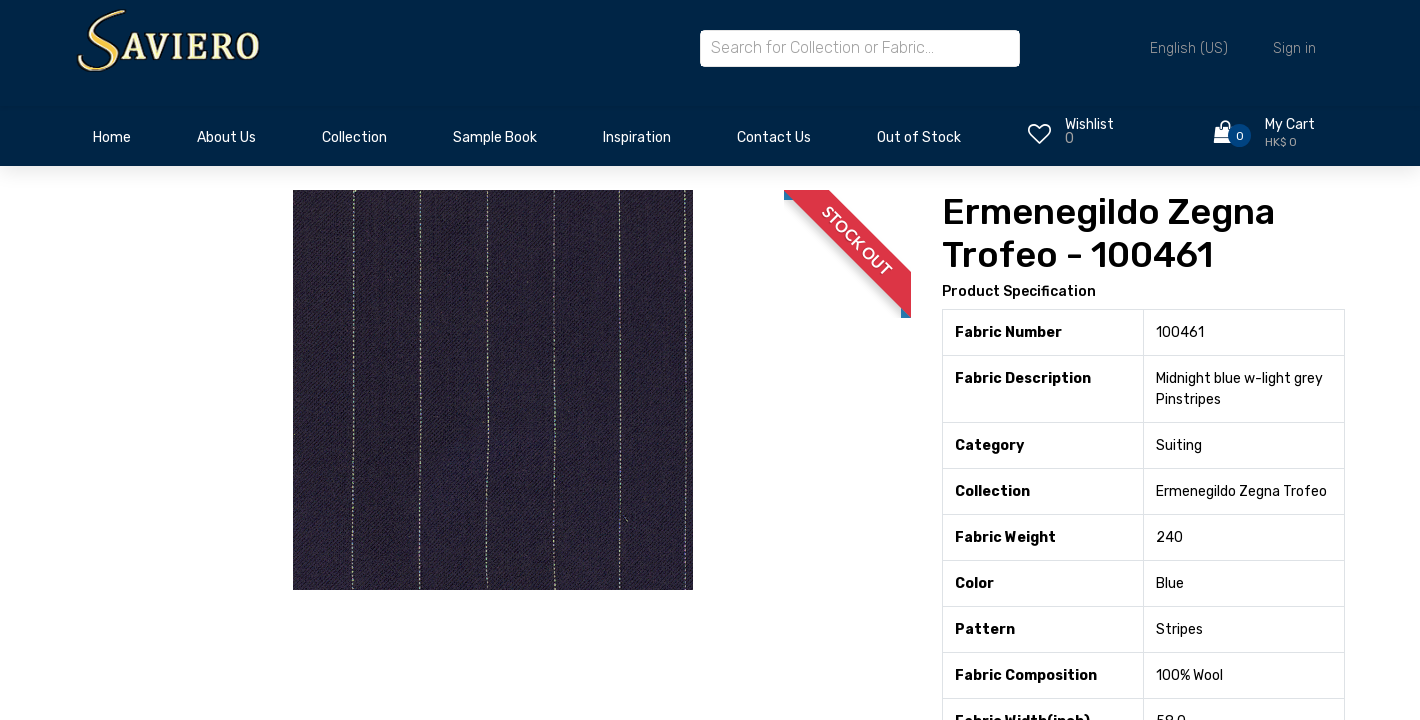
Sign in (1294, 48)
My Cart (1290, 124)
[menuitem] (112, 143)
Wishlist (1089, 124)
